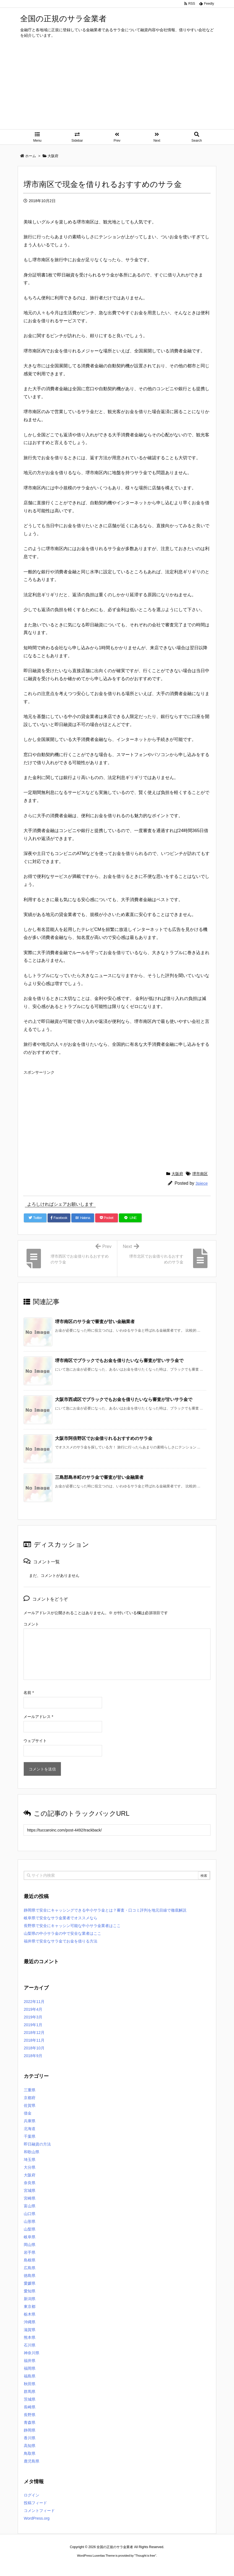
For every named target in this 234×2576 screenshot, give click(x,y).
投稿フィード (35, 2503)
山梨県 (29, 2229)
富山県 (29, 2206)
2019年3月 (33, 2017)
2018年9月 (33, 2056)
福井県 (29, 2360)
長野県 (29, 2415)
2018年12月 (34, 2032)
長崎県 (29, 2407)
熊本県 (29, 2337)
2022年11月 (34, 2001)
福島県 (29, 2376)
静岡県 (29, 2430)
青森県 (29, 2422)
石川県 (29, 2345)
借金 (28, 2113)
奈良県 (29, 2183)
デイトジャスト (176, 2566)
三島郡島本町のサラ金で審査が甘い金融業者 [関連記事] (99, 1477)
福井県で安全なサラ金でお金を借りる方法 (60, 1941)
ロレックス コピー (60, 2566)
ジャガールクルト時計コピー (141, 2566)
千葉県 (29, 2136)
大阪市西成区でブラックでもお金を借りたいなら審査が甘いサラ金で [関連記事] (123, 1399)
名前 (29, 1692)
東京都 (29, 2306)
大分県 (29, 2167)
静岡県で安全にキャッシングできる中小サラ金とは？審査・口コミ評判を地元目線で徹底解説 (105, 1910)
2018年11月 (34, 2040)
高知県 (29, 2445)
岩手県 (29, 2252)
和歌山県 (31, 2152)
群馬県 (29, 2391)
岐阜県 (29, 2237)
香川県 (29, 2438)
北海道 (29, 2128)
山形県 (29, 2221)
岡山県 (29, 2244)
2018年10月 (34, 2048)
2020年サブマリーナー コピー (97, 2566)
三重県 (29, 2090)
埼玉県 (29, 2159)
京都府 (29, 2097)
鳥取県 (29, 2453)
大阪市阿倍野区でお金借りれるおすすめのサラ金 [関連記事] (103, 1438)
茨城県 (29, 2399)
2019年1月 (33, 2025)
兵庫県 (29, 2121)
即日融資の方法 (37, 2144)
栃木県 (29, 2314)
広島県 (29, 2268)
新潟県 (29, 2299)
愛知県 (29, 2291)
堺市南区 (200, 1173)
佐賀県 (29, 2105)
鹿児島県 (31, 2461)
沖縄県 (29, 2322)
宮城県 (29, 2190)
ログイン (31, 2495)
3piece (202, 1183)
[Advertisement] (117, 87)
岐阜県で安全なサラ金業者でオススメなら (60, 1918)
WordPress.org (37, 2518)
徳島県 (29, 2275)
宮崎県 (29, 2198)
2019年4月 (33, 2009)
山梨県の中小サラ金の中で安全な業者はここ (62, 1933)
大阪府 (177, 1173)
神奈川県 (31, 2353)
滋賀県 (29, 2329)
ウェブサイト (35, 1740)
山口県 (29, 2213)
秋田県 (29, 2384)
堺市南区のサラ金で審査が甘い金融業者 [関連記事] (95, 1321)
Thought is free (145, 2555)
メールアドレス (38, 1716)
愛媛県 (29, 2283)
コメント (31, 1624)
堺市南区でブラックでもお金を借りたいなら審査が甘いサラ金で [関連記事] (119, 1360)
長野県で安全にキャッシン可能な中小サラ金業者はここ (72, 1925)
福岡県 (29, 2368)
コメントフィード (39, 2510)
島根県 (29, 2260)
